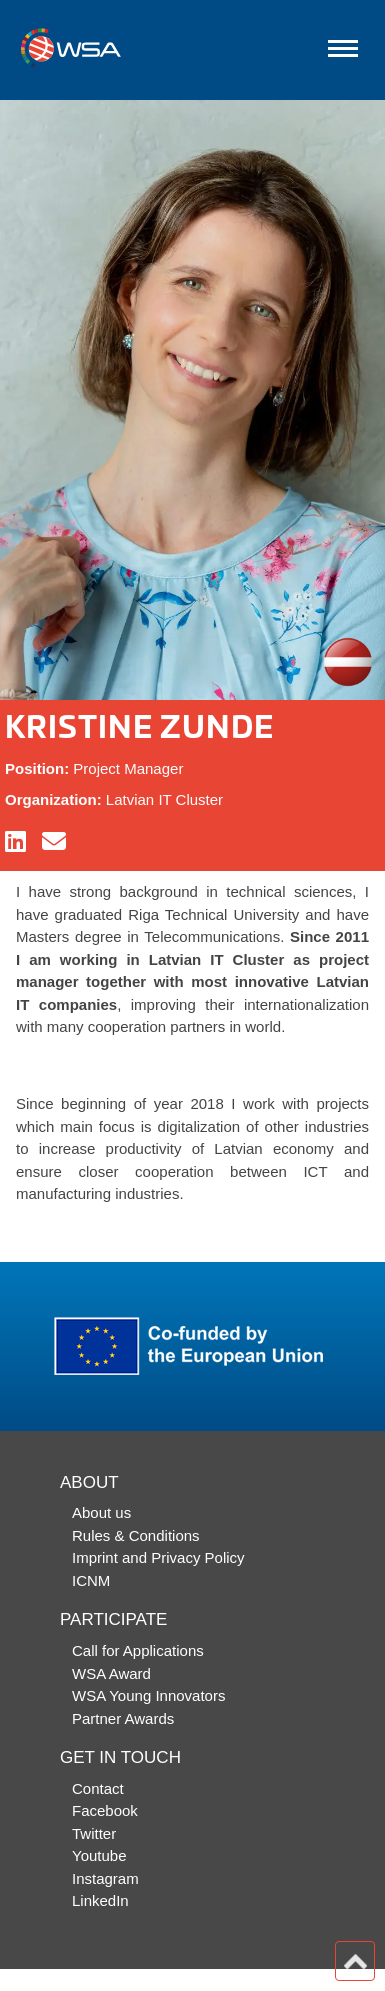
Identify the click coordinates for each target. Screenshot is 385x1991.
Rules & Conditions (136, 1535)
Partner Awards (123, 1718)
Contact (98, 1788)
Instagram (105, 1878)
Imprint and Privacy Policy (158, 1557)
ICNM (91, 1580)
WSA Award (111, 1673)
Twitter (94, 1833)
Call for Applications (138, 1650)
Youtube (99, 1855)
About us (101, 1512)
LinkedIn (100, 1900)
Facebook (105, 1810)
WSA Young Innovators (148, 1695)
